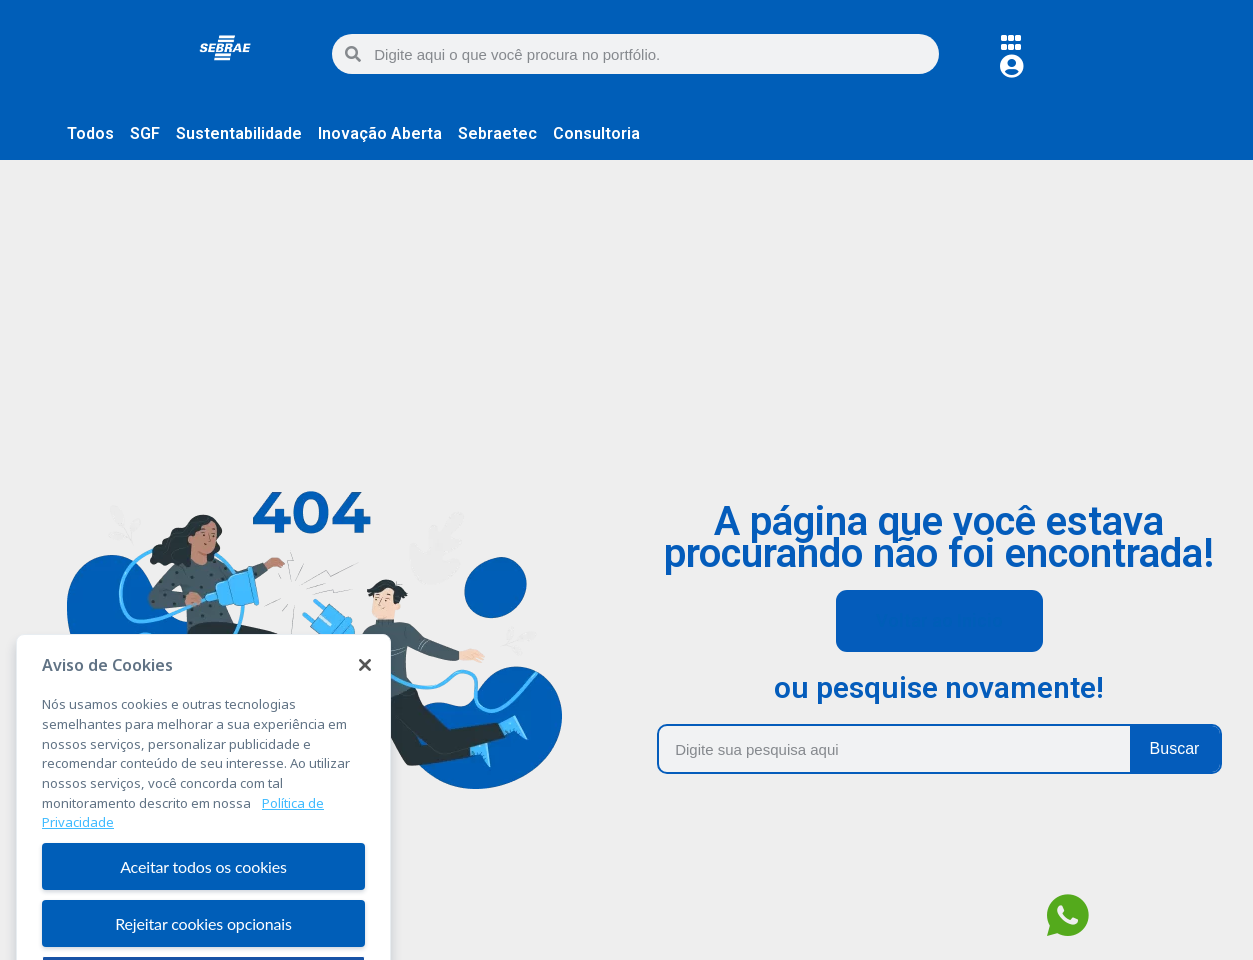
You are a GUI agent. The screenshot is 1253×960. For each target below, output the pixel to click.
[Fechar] (365, 707)
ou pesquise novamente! (939, 687)
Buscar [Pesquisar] (1175, 748)
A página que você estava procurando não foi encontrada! (939, 537)
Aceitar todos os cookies (203, 908)
